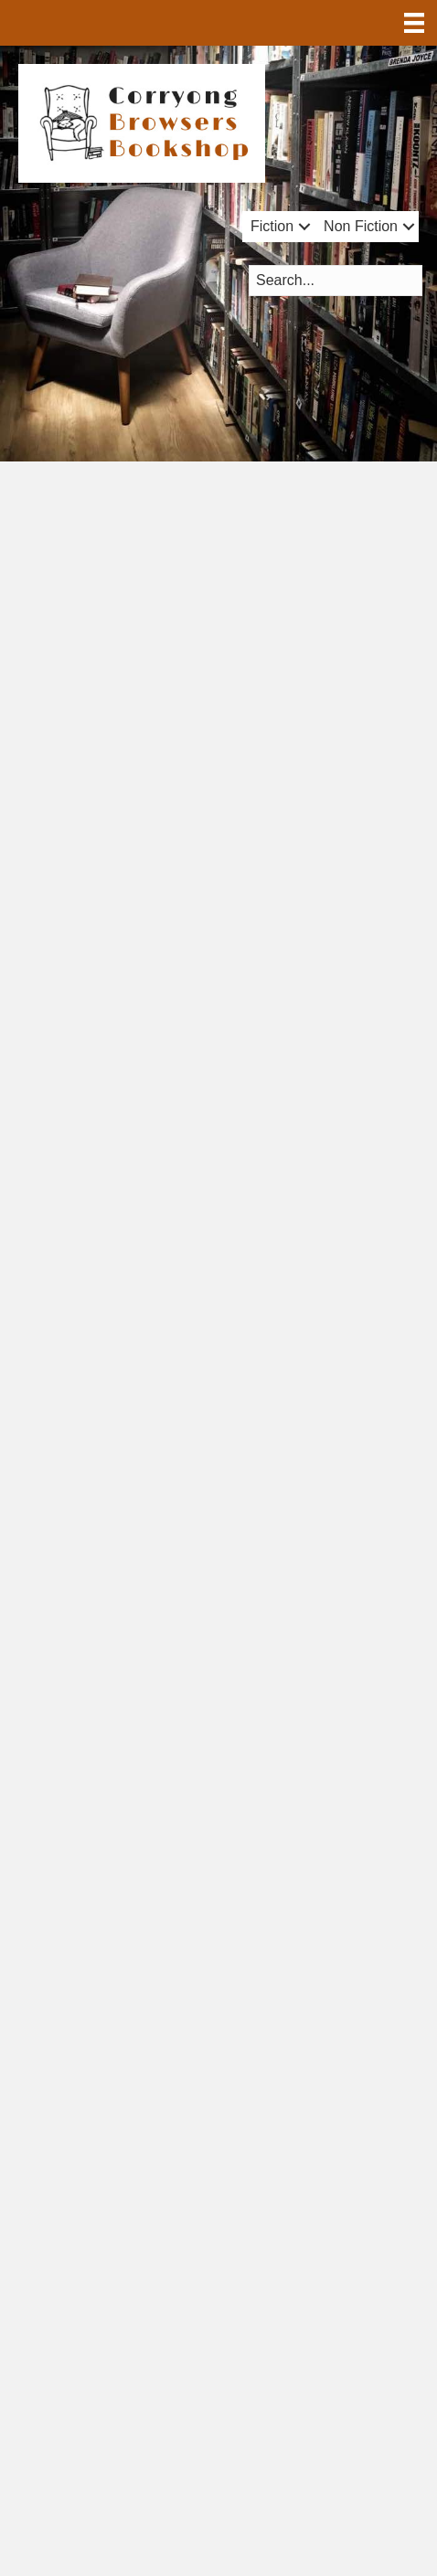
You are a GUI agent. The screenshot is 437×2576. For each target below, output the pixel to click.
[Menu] (414, 23)
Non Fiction (361, 226)
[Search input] (335, 280)
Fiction (271, 226)
